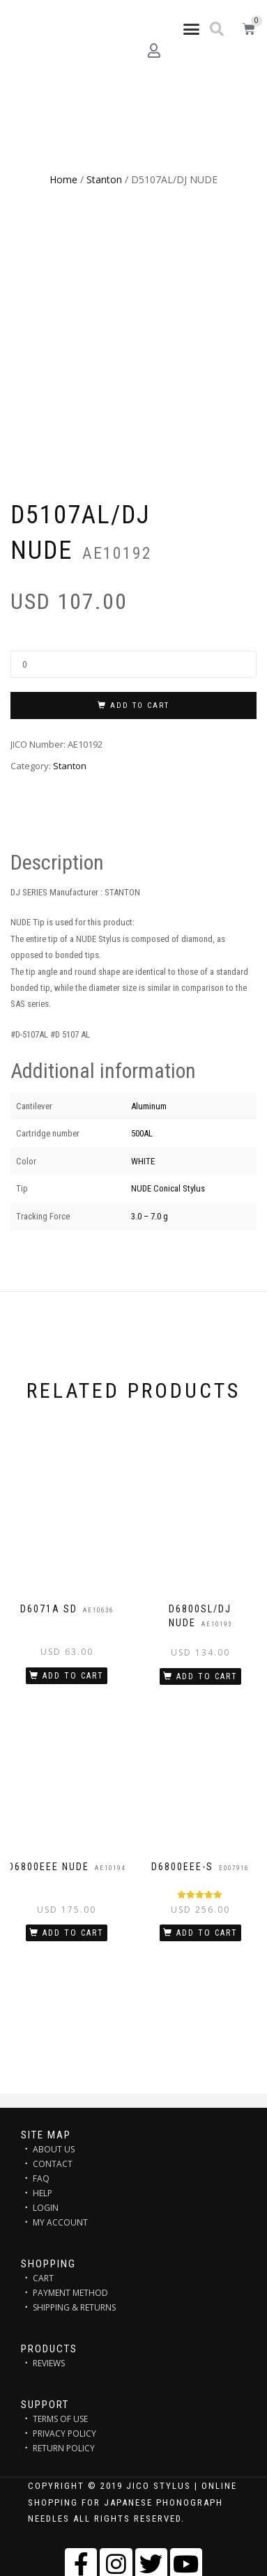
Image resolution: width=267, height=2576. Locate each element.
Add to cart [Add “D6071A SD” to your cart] (73, 1676)
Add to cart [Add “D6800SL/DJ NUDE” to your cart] (207, 1676)
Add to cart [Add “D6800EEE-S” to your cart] (207, 1933)
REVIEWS (49, 2363)
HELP (42, 2193)
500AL (142, 1133)
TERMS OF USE (60, 2419)
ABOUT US (54, 2149)
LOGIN (46, 2208)
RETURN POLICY (64, 2448)
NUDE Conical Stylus (168, 1188)
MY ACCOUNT (60, 2222)
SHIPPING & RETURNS (74, 2307)
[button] (191, 29)
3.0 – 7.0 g (149, 1216)
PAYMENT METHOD (70, 2293)
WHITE (143, 1161)
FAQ (41, 2178)
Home (63, 179)
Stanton (104, 179)
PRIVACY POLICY (64, 2433)
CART (43, 2278)
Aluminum (149, 1106)
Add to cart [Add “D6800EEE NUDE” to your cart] (73, 1933)
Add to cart (139, 705)
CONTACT (53, 2164)
